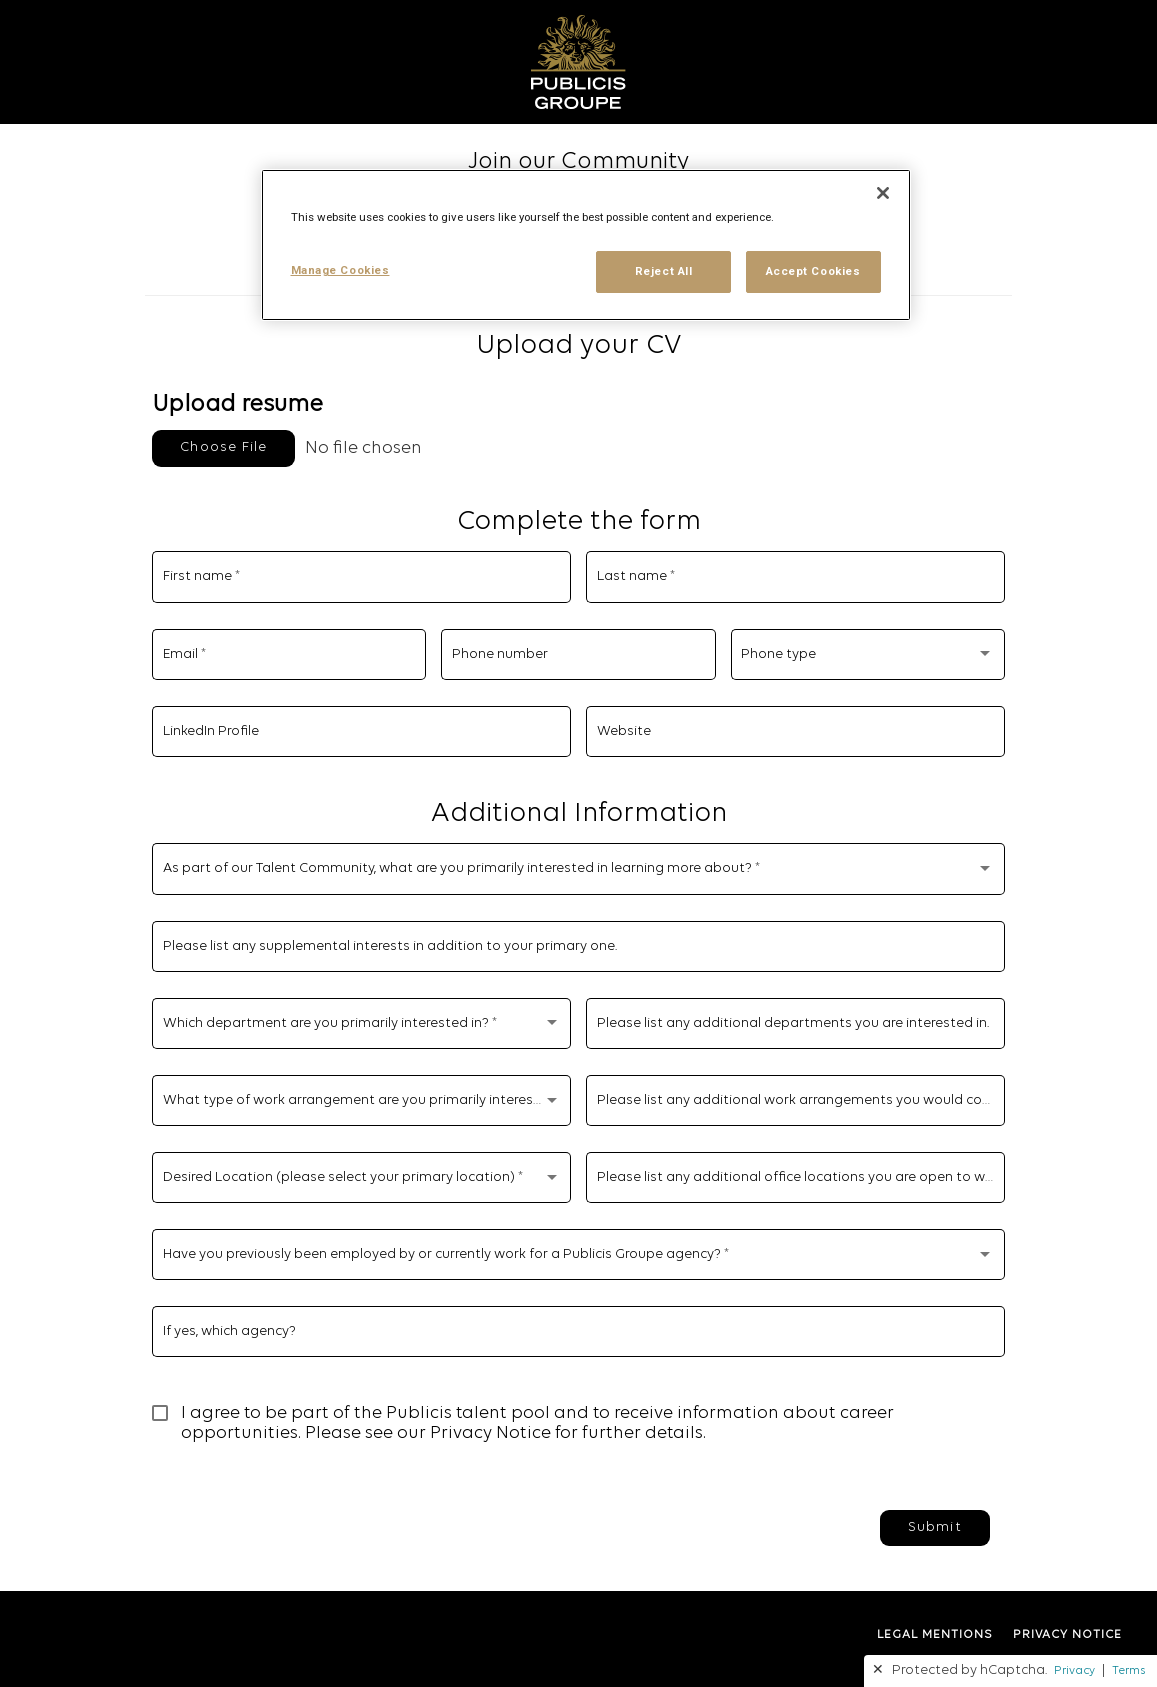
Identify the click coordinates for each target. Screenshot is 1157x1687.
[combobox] (867, 658)
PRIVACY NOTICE (1067, 1635)
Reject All (664, 271)
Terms (1128, 1671)
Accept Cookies (813, 271)
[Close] (883, 193)
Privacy (1074, 1671)
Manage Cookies (340, 270)
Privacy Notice (490, 1433)
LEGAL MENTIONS (935, 1635)
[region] (586, 245)
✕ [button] (878, 1670)
